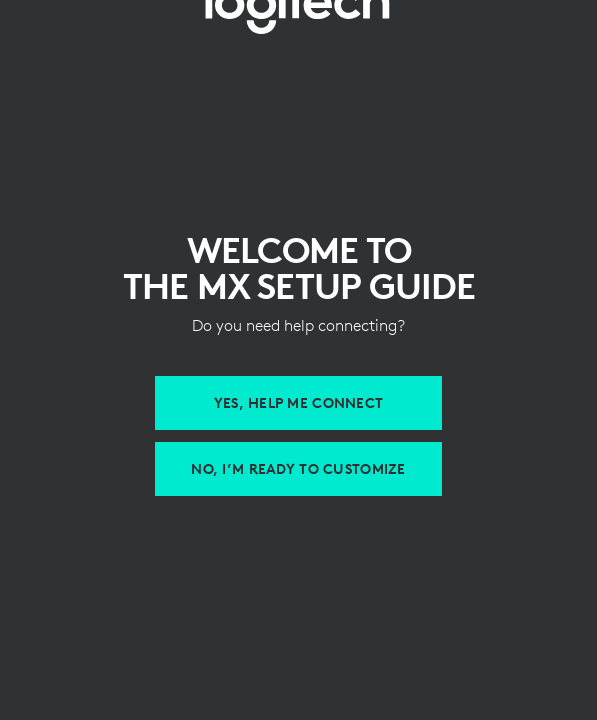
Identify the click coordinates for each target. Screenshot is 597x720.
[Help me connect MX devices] (298, 403)
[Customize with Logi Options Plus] (298, 469)
